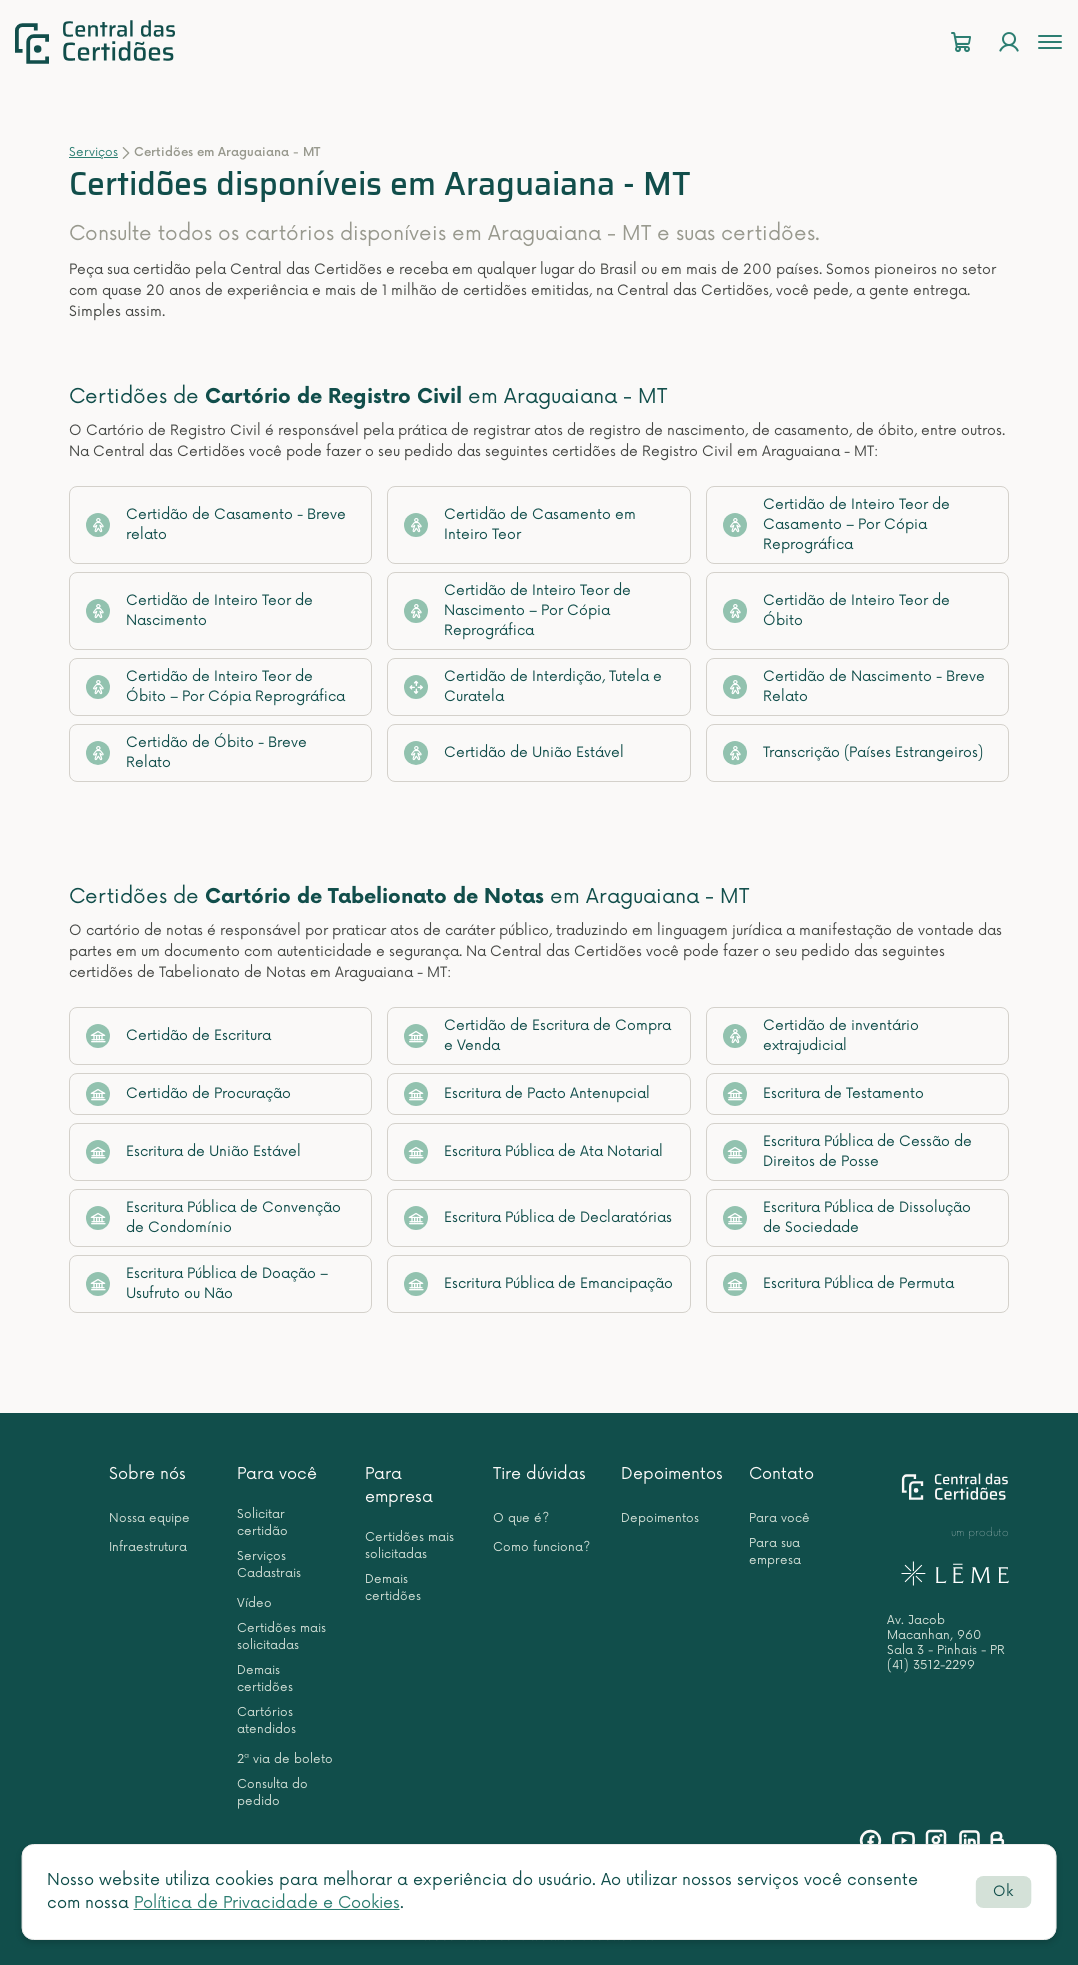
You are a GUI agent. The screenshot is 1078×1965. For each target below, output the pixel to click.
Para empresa (399, 1485)
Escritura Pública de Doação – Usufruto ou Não (207, 1283)
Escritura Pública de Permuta (838, 1284)
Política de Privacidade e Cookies (267, 1903)
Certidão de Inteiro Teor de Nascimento (199, 610)
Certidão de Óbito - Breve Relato (196, 752)
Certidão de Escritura (178, 1036)
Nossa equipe (149, 1518)
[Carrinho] (961, 42)
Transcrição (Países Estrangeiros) (853, 753)
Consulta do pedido (272, 1793)
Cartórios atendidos (266, 1721)
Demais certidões (265, 1679)
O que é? (521, 1518)
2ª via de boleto (285, 1759)
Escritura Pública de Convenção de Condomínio (213, 1217)
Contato (781, 1474)
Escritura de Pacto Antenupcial (527, 1094)
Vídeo (254, 1603)
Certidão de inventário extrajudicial (821, 1035)
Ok (1003, 1891)
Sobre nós (147, 1474)
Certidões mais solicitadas (281, 1637)
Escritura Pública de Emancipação (538, 1284)
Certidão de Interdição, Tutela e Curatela (533, 686)
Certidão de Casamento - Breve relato (216, 524)
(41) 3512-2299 (931, 1665)
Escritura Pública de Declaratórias (538, 1218)
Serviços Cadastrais (269, 1565)
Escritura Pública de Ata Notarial (533, 1152)
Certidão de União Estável (514, 753)
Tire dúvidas (539, 1474)
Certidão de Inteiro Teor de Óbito (836, 610)
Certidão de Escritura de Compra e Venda (537, 1035)
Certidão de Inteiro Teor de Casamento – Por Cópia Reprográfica (836, 524)
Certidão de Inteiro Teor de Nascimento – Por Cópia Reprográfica (517, 610)
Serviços (93, 152)
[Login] (1009, 42)
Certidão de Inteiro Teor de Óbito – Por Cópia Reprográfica (215, 686)
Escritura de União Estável (193, 1152)
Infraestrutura (148, 1547)
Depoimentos (672, 1474)
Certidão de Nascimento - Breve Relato (854, 686)
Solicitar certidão (262, 1523)
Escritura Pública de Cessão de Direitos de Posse (847, 1151)
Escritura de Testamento (823, 1094)
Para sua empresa (775, 1552)
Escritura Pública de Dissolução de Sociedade (847, 1217)
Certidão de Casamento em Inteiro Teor (520, 524)
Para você (277, 1474)
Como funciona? (541, 1547)
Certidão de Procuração (188, 1094)
